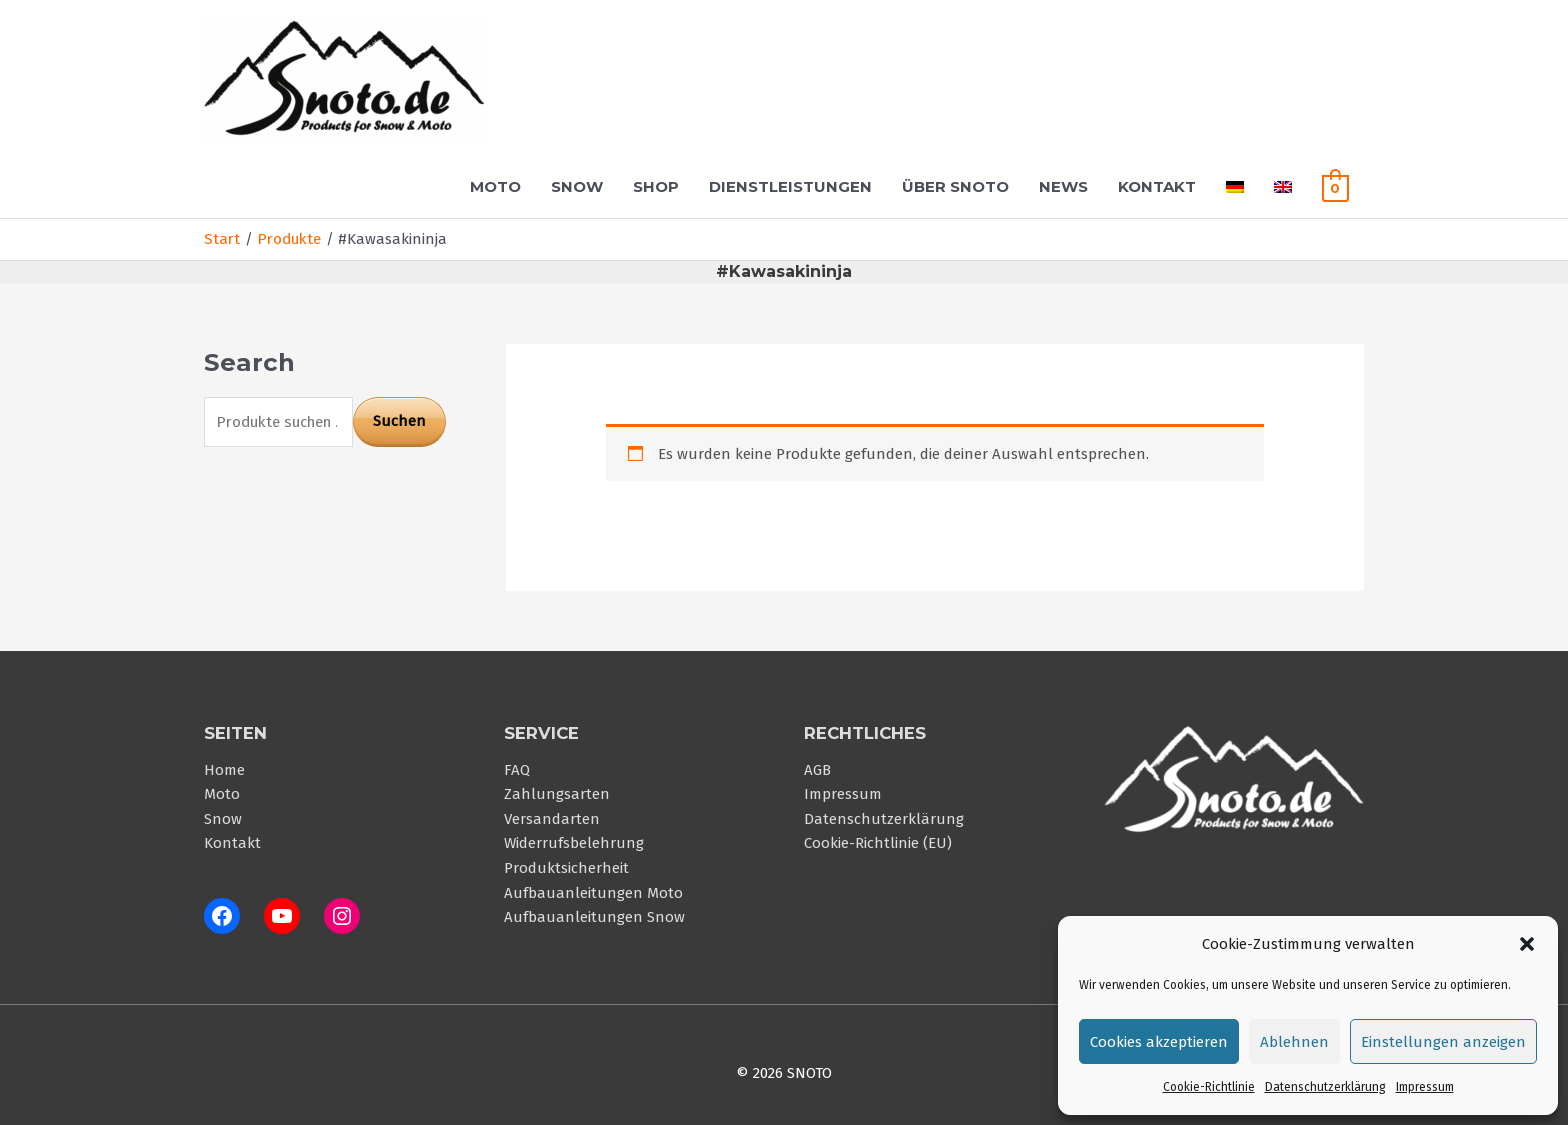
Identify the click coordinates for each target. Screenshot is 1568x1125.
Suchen (399, 420)
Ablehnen (1294, 1042)
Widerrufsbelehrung (574, 841)
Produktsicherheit (566, 865)
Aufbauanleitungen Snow (594, 913)
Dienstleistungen (790, 186)
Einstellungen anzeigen (1443, 1042)
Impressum (1425, 1087)
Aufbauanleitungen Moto (593, 889)
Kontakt (1157, 186)
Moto (495, 186)
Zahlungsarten (557, 793)
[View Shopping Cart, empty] (1335, 186)
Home (224, 769)
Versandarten (552, 817)
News (1063, 186)
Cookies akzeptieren (1159, 1042)
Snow (577, 186)
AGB (817, 769)
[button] (1527, 944)
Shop (656, 186)
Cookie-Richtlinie (1209, 1087)
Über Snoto (955, 186)
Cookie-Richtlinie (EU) (878, 841)
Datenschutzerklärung (1325, 1087)
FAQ (517, 769)
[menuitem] (1235, 186)
